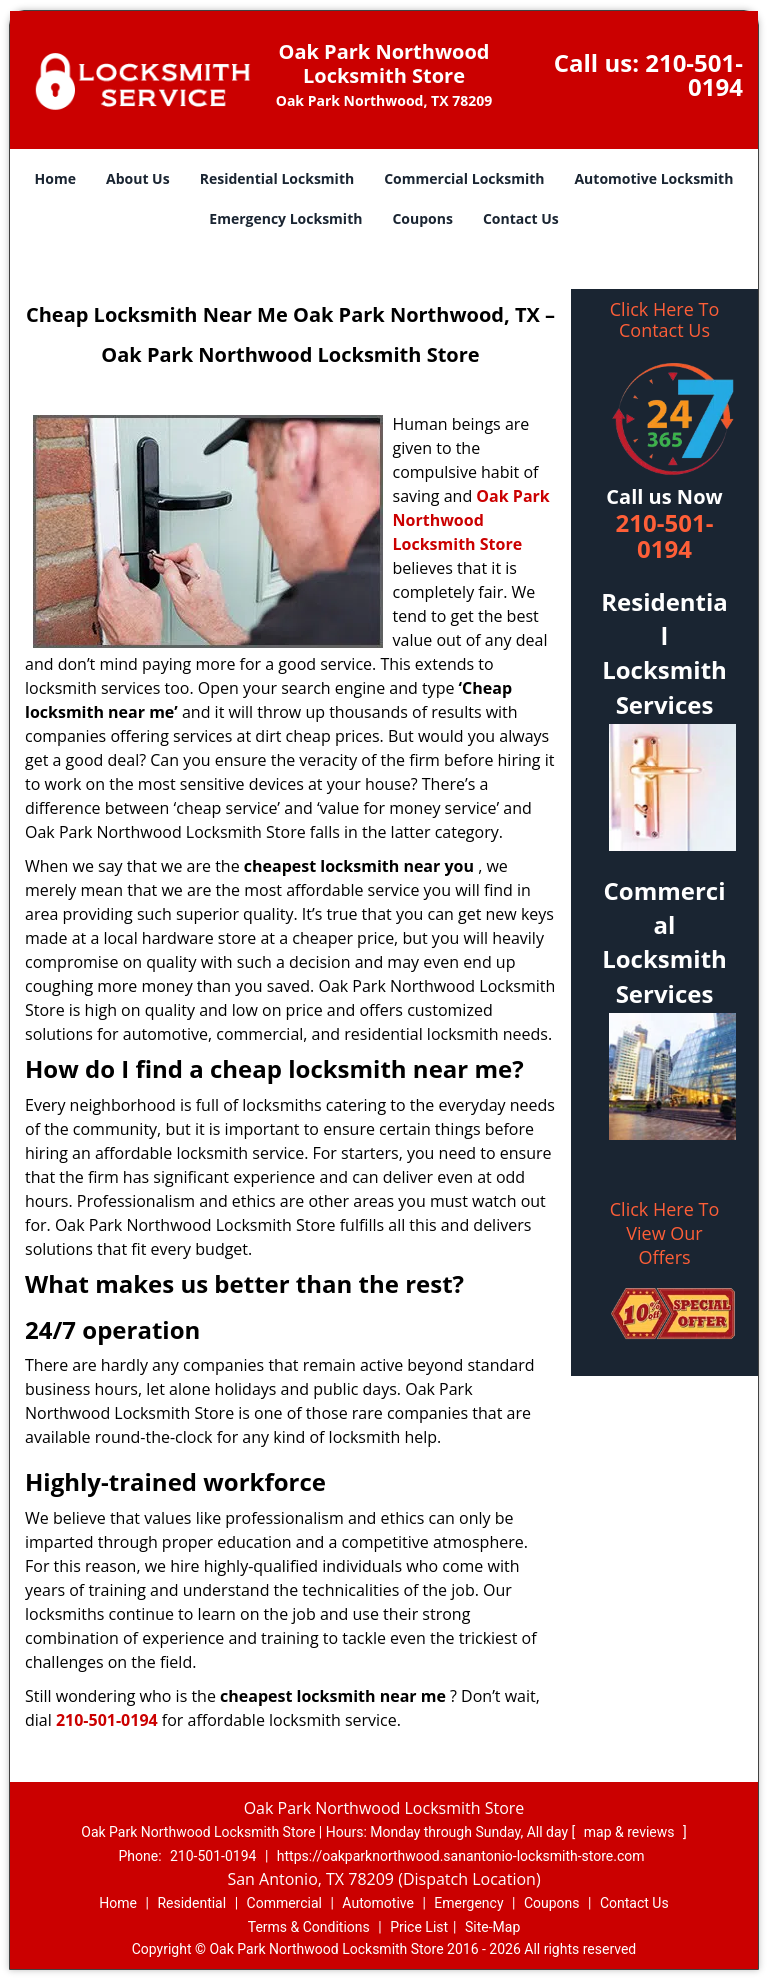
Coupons (422, 218)
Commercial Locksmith (464, 178)
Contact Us (521, 218)
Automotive (378, 1903)
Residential (191, 1903)
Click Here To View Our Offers (664, 1233)
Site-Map (492, 1927)
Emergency (468, 1903)
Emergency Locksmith (285, 218)
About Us (138, 178)
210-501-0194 (694, 74)
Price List (419, 1927)
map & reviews (631, 1832)
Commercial (284, 1903)
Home (55, 178)
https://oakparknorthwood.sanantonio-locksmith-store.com (461, 1856)
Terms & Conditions (309, 1927)
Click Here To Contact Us (664, 320)
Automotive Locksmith (653, 178)
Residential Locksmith (277, 178)
